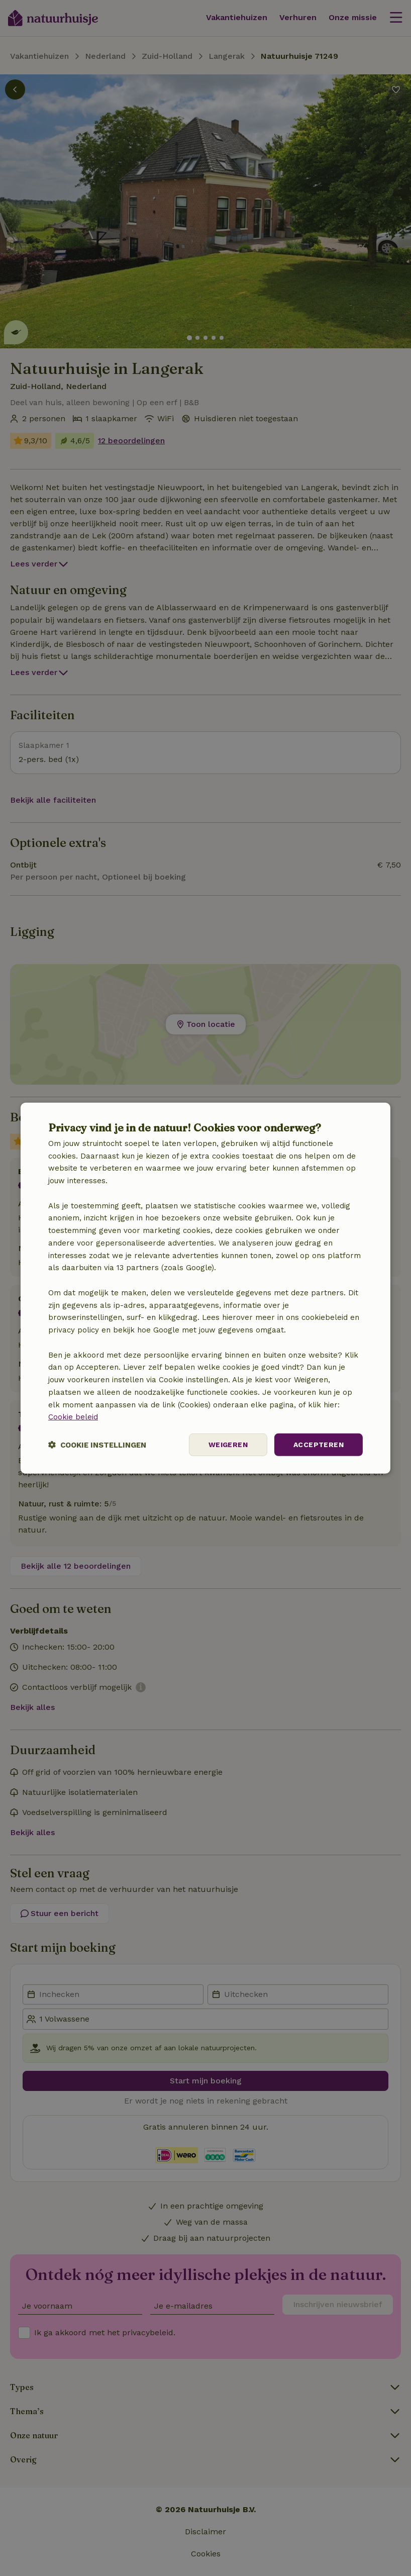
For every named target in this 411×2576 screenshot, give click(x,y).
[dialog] (205, 1287)
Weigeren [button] (228, 1445)
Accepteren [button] (318, 1445)
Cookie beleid (73, 1416)
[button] (97, 1445)
